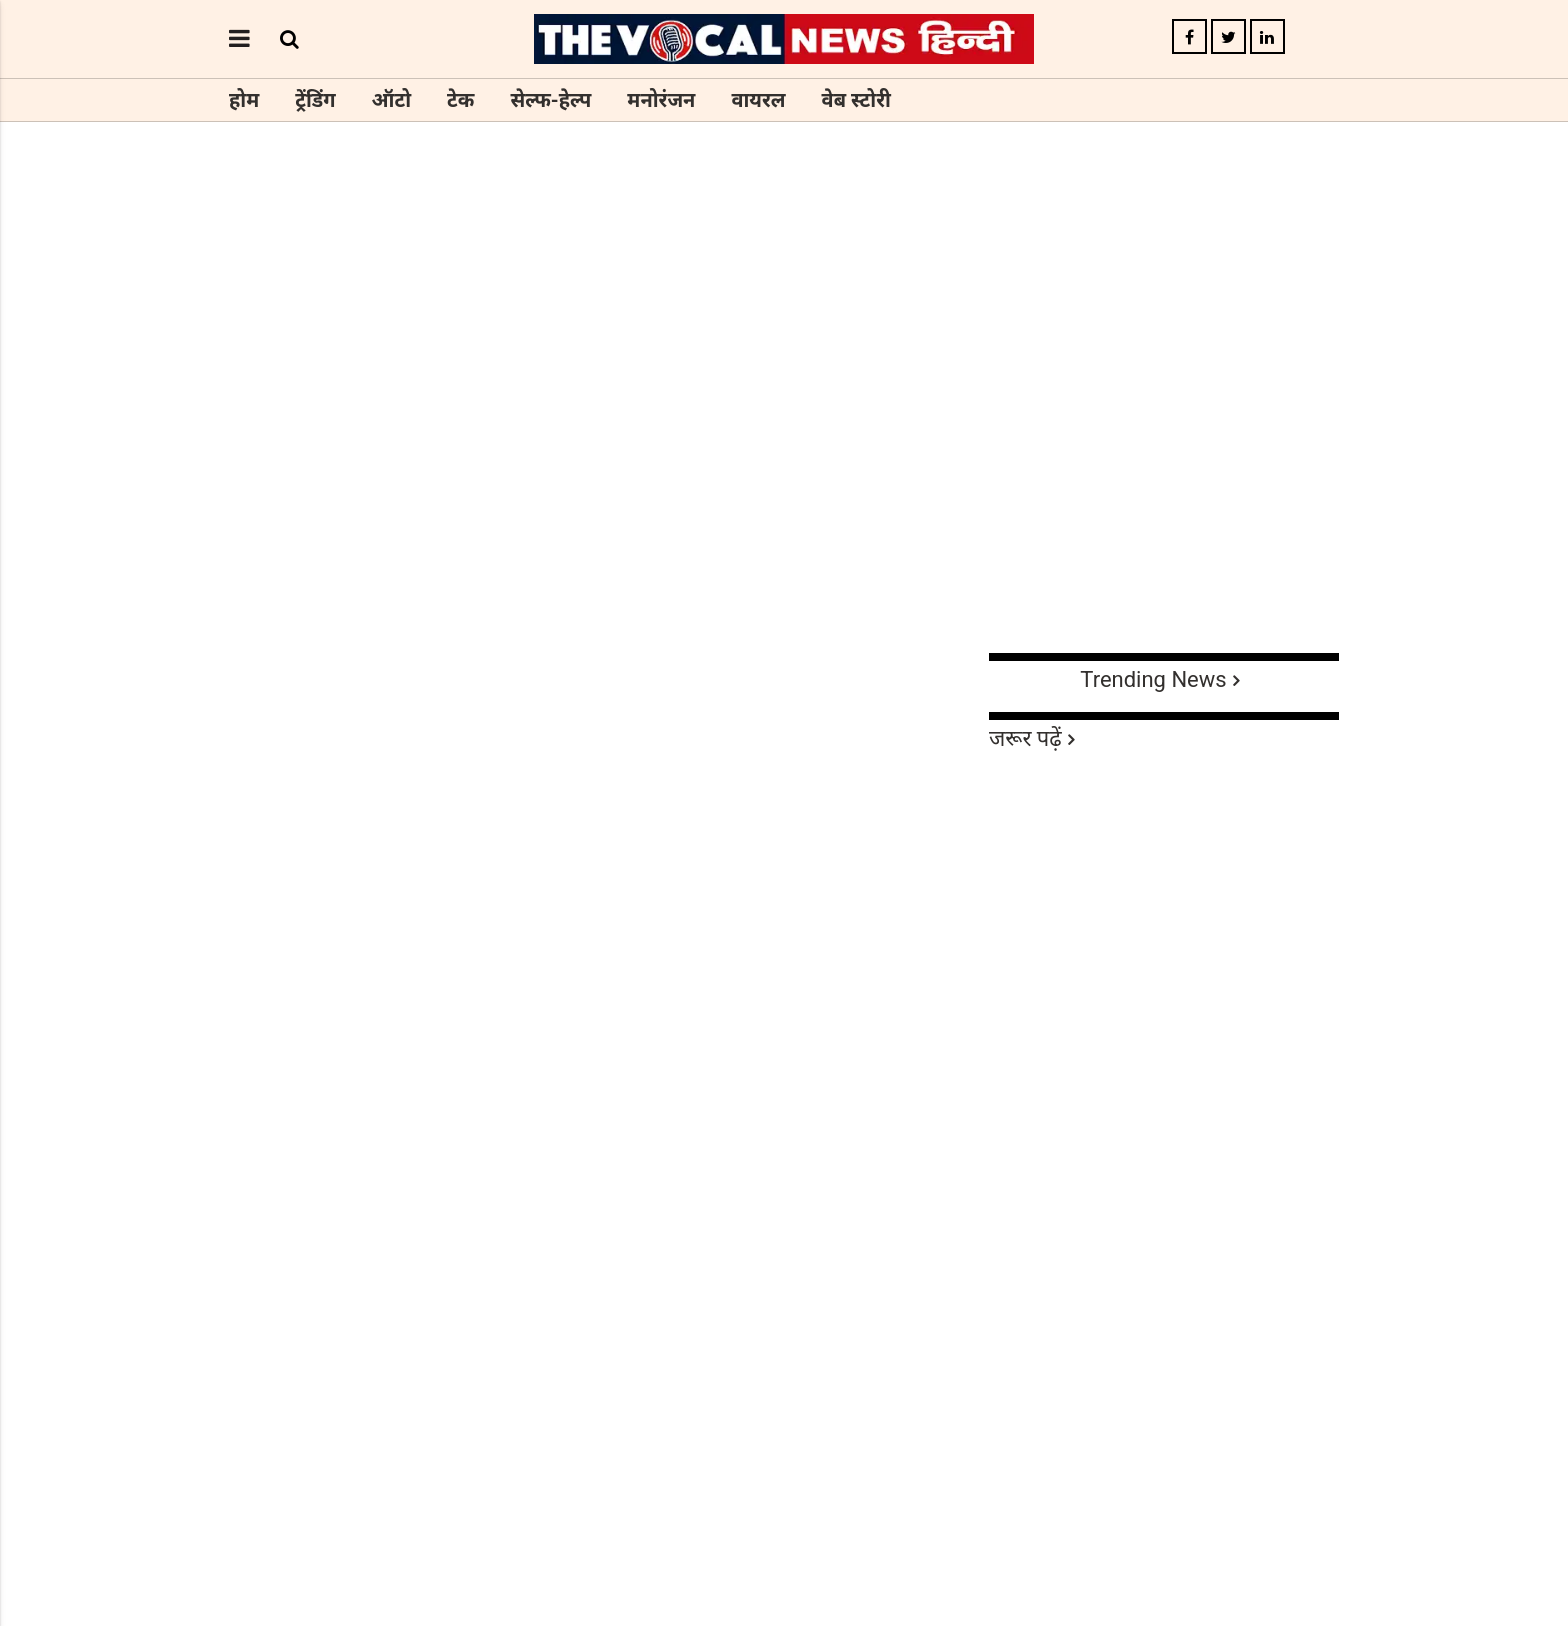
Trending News (1153, 679)
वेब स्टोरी (856, 100)
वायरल (758, 100)
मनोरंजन (661, 100)
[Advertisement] (784, 498)
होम (244, 100)
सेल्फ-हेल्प (550, 100)
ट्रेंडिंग (315, 100)
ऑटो (392, 100)
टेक (460, 100)
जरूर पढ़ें (1025, 738)
